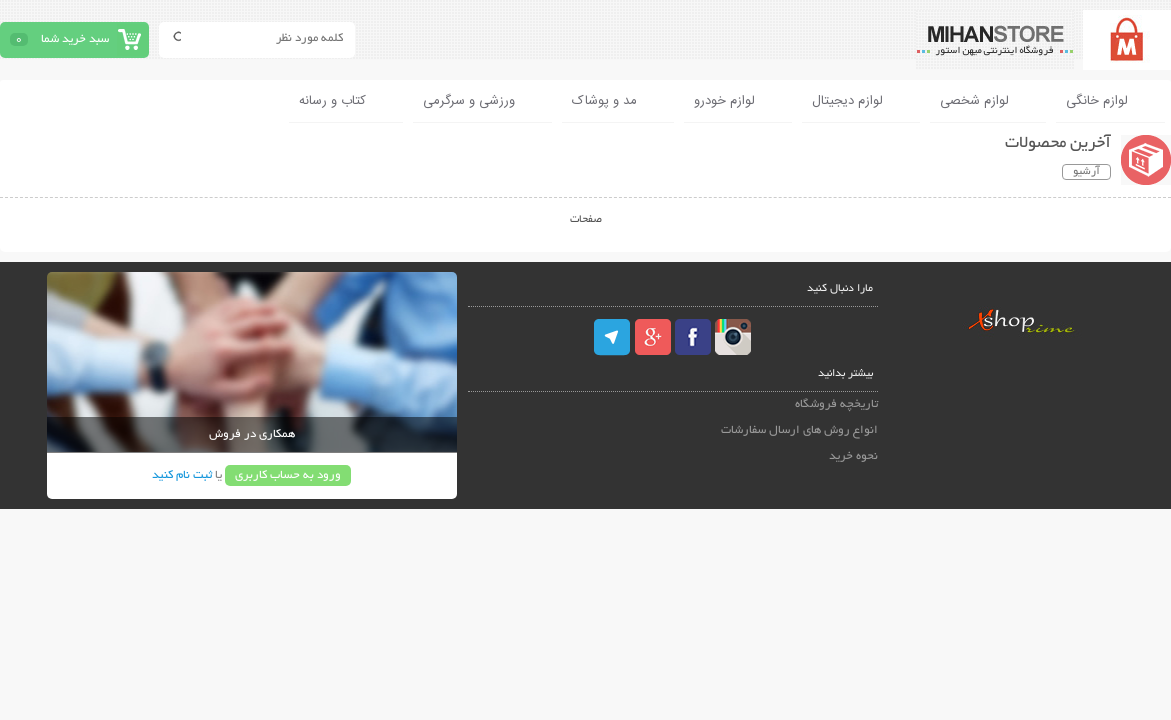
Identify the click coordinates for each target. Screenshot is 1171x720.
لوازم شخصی (974, 101)
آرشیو (1086, 172)
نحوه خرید (853, 456)
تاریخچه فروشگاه (836, 404)
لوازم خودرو (724, 101)
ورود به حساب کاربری (288, 475)
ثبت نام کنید (182, 475)
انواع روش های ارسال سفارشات (799, 430)
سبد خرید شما (75, 39)
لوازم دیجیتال (847, 101)
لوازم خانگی (1097, 101)
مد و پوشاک (604, 101)
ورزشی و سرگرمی (469, 101)
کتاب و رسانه (332, 101)
